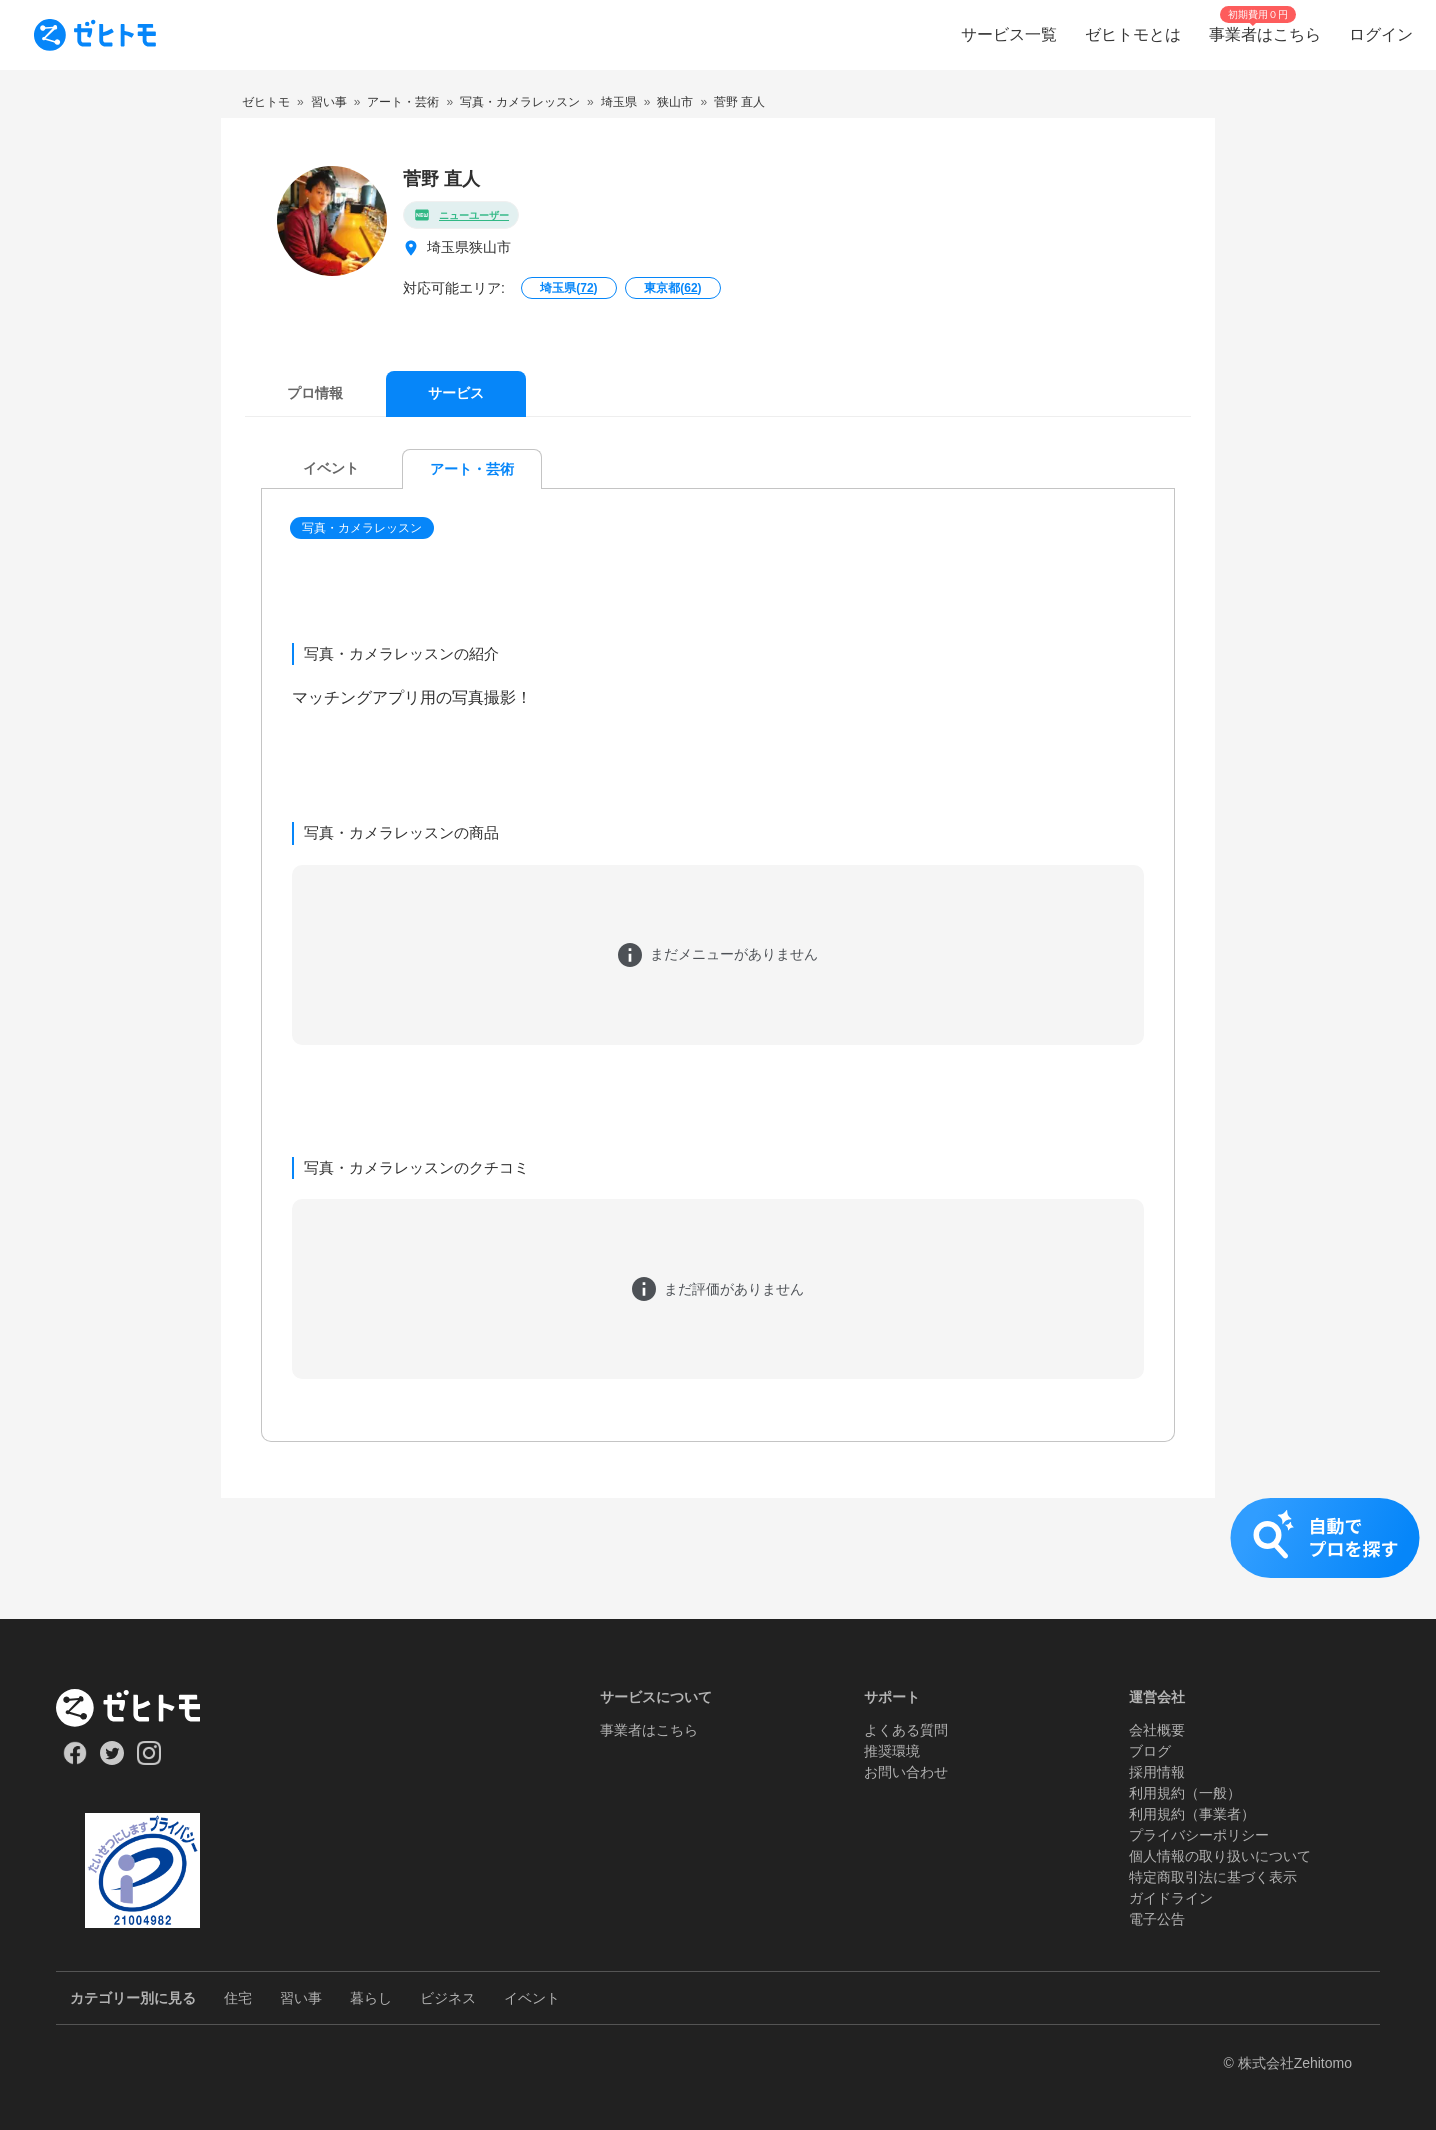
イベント (532, 1998)
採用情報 (1157, 1772)
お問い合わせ (906, 1772)
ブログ (1150, 1751)
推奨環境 (892, 1751)
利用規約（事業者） (1192, 1814)
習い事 (301, 1998)
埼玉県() (568, 288)
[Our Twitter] (111, 1760)
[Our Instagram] (149, 1760)
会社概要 (1157, 1730)
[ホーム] (142, 1708)
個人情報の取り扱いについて (1220, 1856)
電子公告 (1157, 1919)
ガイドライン (1171, 1898)
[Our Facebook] (74, 1760)
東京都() (672, 288)
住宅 (238, 1998)
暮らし (371, 1998)
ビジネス (448, 1998)
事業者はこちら (649, 1730)
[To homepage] (95, 35)
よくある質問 (906, 1730)
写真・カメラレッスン (362, 528)
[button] (364, 528)
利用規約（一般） (1185, 1793)
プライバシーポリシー (1199, 1835)
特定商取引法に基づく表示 (1213, 1877)
